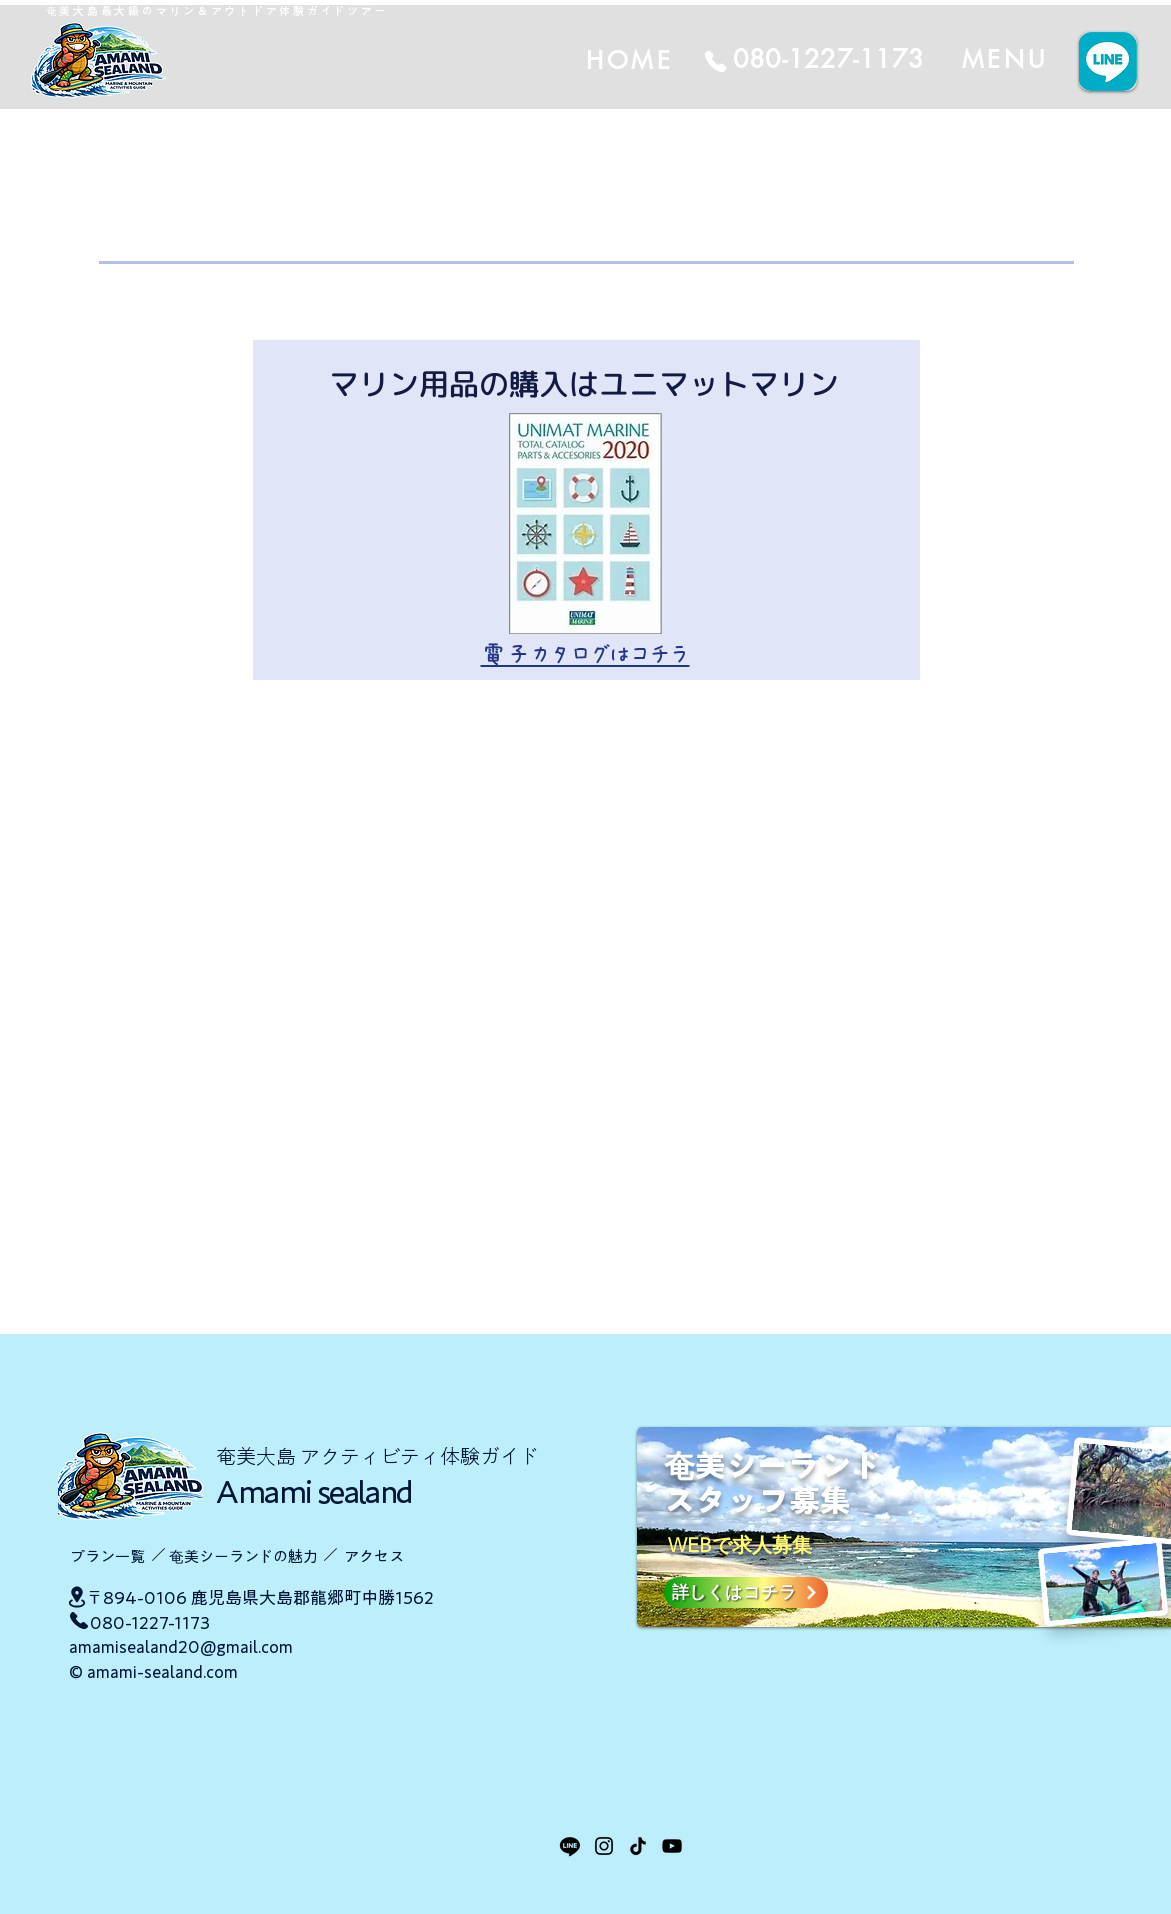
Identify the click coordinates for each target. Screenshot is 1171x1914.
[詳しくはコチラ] (746, 1592)
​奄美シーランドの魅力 (243, 1556)
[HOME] (745, 60)
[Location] (77, 1597)
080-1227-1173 (150, 1622)
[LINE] (570, 1846)
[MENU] (1004, 59)
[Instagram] (604, 1846)
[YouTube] (672, 1846)
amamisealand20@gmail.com (181, 1646)
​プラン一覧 (107, 1556)
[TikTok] (638, 1846)
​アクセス (374, 1556)
